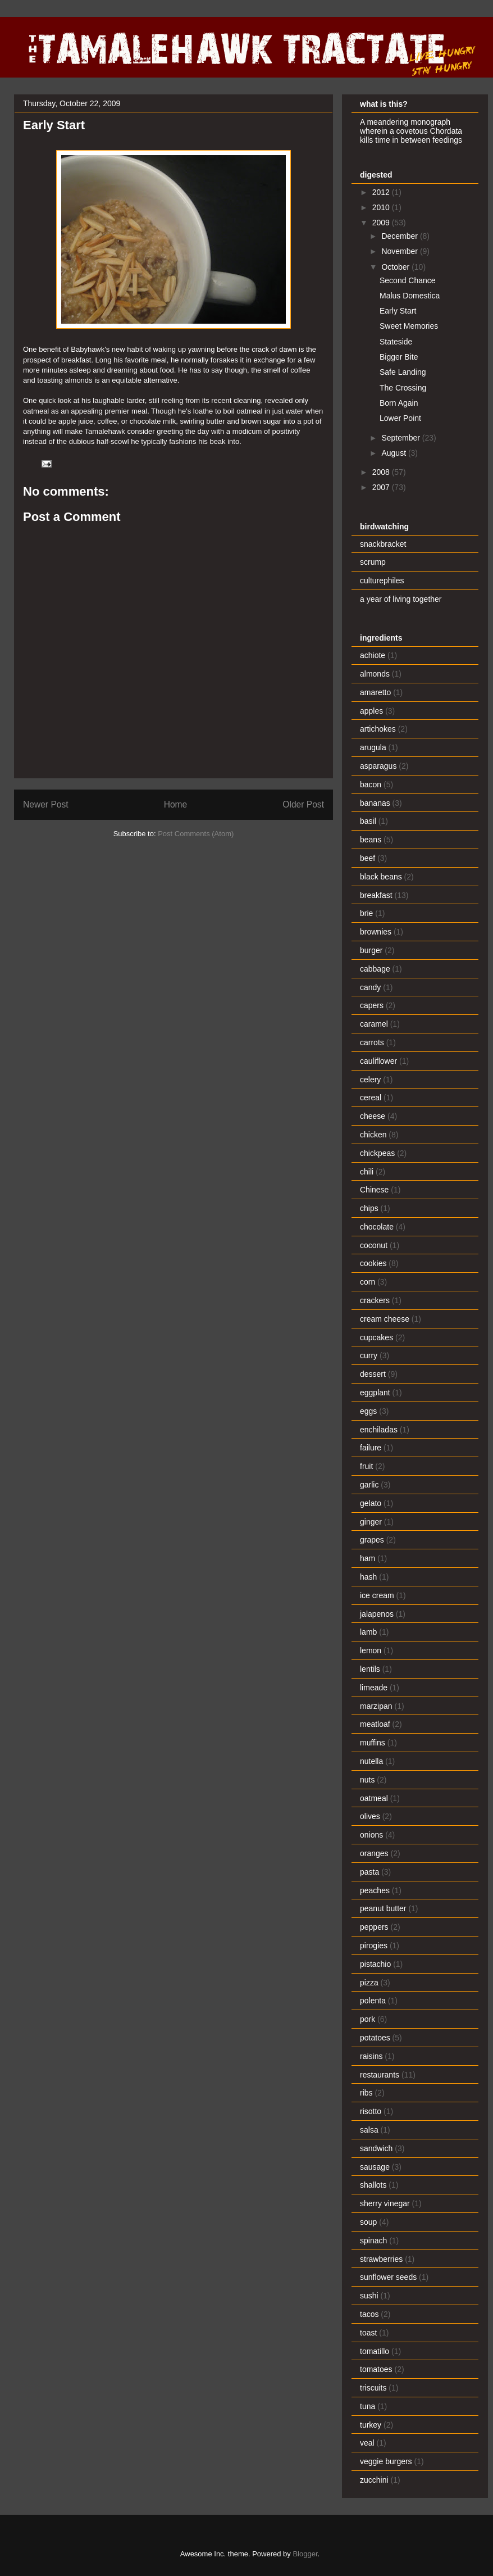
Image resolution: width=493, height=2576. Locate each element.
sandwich (376, 2148)
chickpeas (377, 1153)
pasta (369, 1871)
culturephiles (382, 580)
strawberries (381, 2259)
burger (371, 950)
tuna (367, 2406)
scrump (373, 561)
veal (367, 2442)
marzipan (376, 1706)
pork (367, 2019)
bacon (370, 784)
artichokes (378, 728)
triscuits (373, 2387)
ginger (371, 1521)
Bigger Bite (399, 356)
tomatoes (376, 2369)
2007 (382, 487)
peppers (374, 1926)
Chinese (374, 1189)
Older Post (303, 804)
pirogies (373, 1945)
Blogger (305, 2554)
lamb (368, 1631)
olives (370, 1816)
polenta (373, 2000)
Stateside (396, 341)
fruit (366, 1466)
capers (372, 1005)
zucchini (374, 2479)
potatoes (375, 2037)
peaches (375, 1890)
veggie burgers (386, 2461)
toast (368, 2332)
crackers (375, 1300)
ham (367, 1558)
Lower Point (400, 418)
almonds (375, 673)
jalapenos (377, 1613)
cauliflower (378, 1060)
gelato (370, 1503)
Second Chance (408, 280)
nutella (371, 1761)
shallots (373, 2184)
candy (370, 987)
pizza (369, 1982)
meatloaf (375, 1724)
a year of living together (401, 599)
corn (367, 1281)
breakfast (376, 895)
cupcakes (376, 1337)
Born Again (399, 402)
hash (368, 1576)
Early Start (398, 310)
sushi (369, 2295)
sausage (375, 2166)
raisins (371, 2056)
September (401, 437)
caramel (374, 1023)
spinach (373, 2240)
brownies (375, 931)
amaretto (375, 692)
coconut (373, 1245)
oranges (374, 1853)
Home (176, 804)
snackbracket (383, 543)
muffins (372, 1742)
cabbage (375, 968)
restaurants (379, 2074)
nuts (367, 1779)
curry (368, 1355)
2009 (382, 222)
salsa (369, 2129)
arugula (373, 747)
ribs (366, 2092)
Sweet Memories (409, 325)
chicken (373, 1134)
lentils (370, 1669)
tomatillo (374, 2351)
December (400, 236)
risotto (370, 2111)
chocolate (377, 1226)
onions (371, 1834)
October (396, 266)
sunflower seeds (388, 2277)
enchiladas (379, 1429)
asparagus (378, 765)
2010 (382, 207)
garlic (369, 1484)
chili (366, 1171)
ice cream (377, 1595)
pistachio (375, 1964)
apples (371, 710)
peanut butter (383, 1908)
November (400, 251)
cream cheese (384, 1318)
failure (370, 1447)
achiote (372, 655)
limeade (373, 1687)
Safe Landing (403, 372)
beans (370, 839)
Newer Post (46, 804)
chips (369, 1208)
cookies (373, 1263)
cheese (372, 1116)
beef (367, 858)
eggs (368, 1411)
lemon (370, 1650)
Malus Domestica (410, 295)
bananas (375, 803)
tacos (369, 2314)
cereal (370, 1097)
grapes (372, 1539)
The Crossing (403, 387)
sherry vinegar (385, 2203)
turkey (370, 2424)
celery (370, 1079)
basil (368, 821)
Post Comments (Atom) (196, 833)
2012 (382, 192)
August (394, 452)
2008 (382, 472)
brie (366, 913)
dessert (373, 1373)
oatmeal (374, 1798)
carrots (372, 1042)
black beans (381, 876)
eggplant (375, 1392)
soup (368, 2221)
